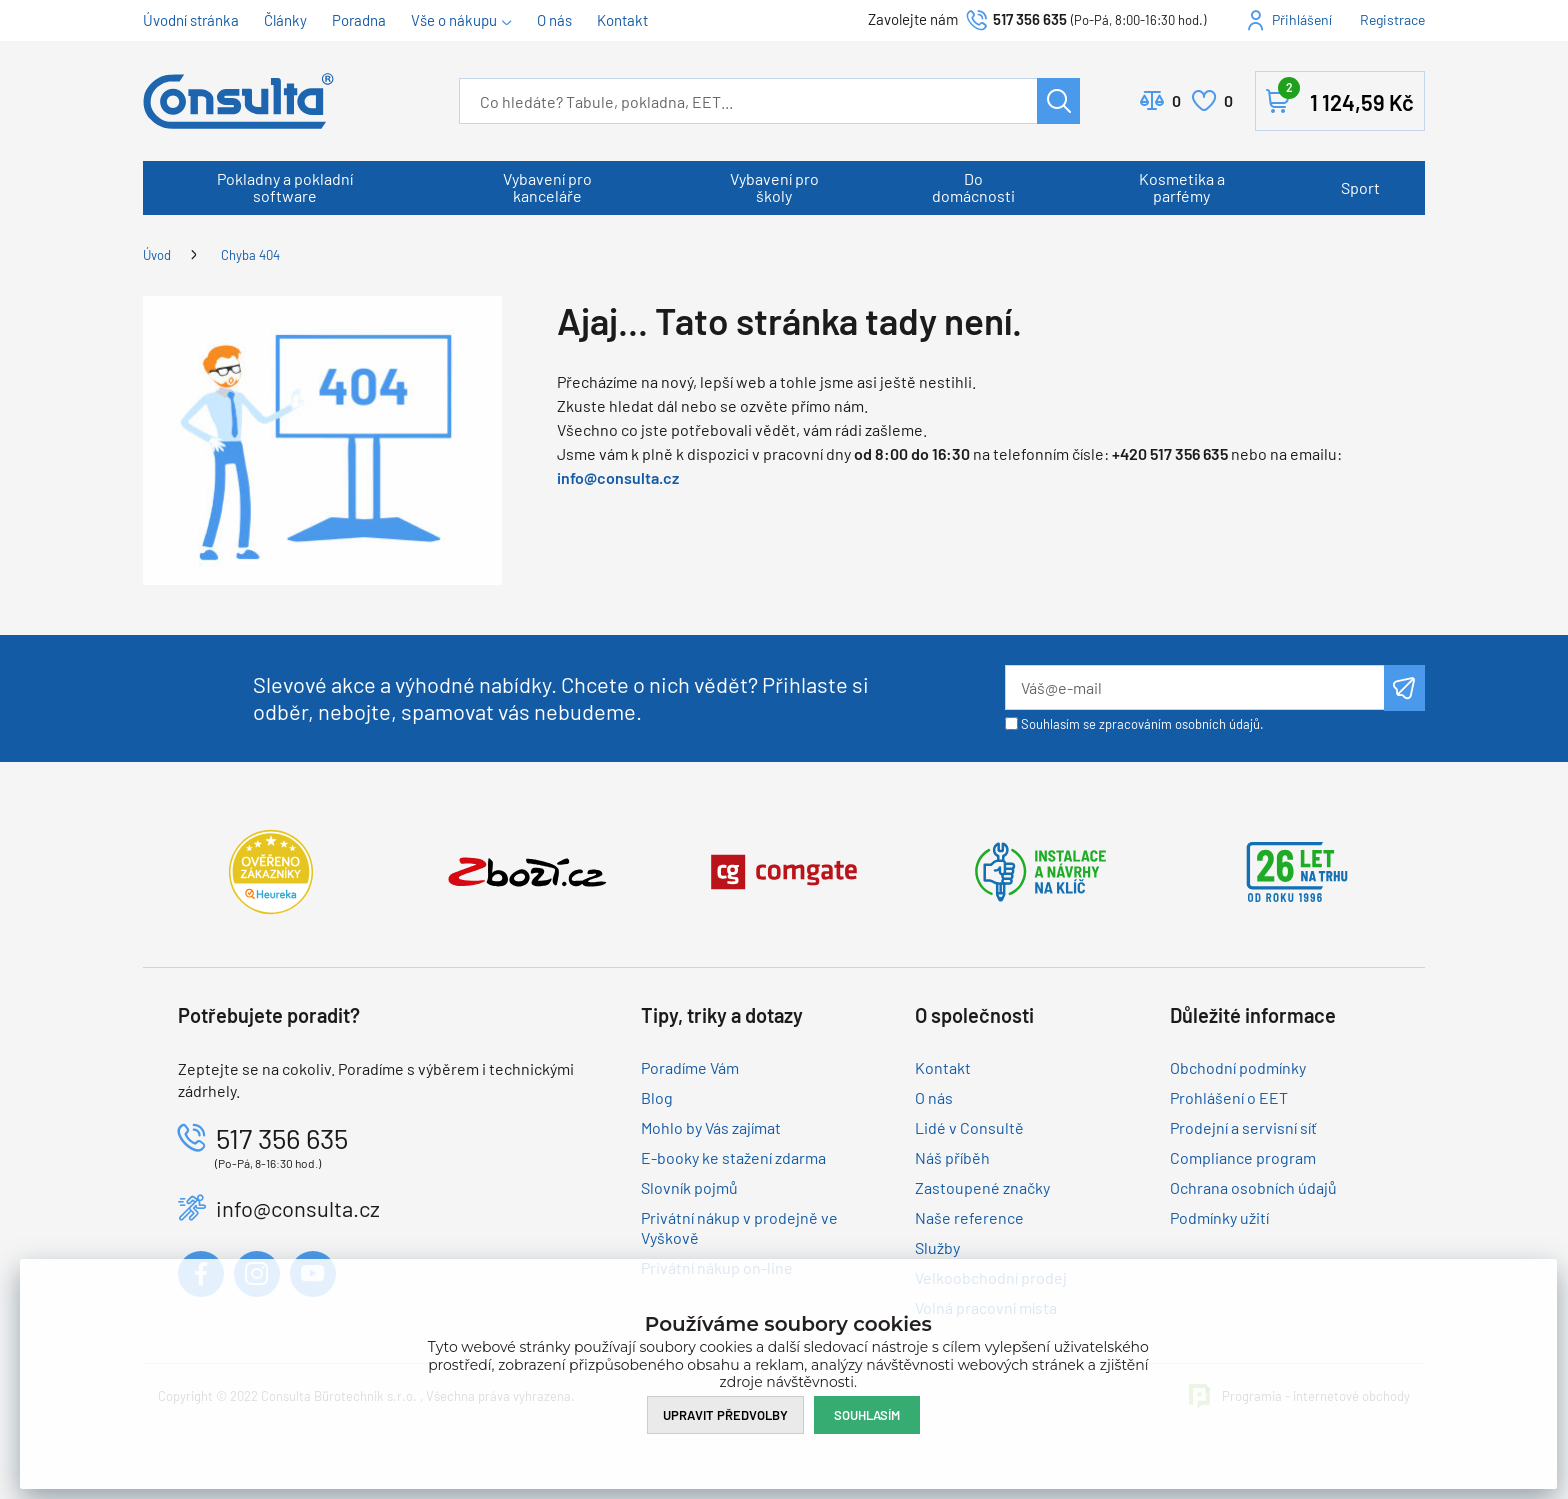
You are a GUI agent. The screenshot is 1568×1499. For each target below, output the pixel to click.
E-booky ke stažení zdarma (733, 1157)
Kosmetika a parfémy (1182, 187)
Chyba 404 (250, 255)
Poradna (359, 20)
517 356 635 (1030, 19)
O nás (554, 20)
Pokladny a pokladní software (285, 187)
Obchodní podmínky (1238, 1067)
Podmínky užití (1219, 1217)
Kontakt (622, 20)
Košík (1346, 97)
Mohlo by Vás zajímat (711, 1127)
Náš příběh (952, 1157)
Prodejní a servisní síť (1243, 1127)
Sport (1360, 187)
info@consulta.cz (618, 477)
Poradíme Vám (690, 1067)
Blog (657, 1097)
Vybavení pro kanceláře (547, 187)
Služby (937, 1247)
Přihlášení (1302, 19)
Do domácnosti (973, 187)
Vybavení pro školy (774, 187)
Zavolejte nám (914, 19)
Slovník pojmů (689, 1187)
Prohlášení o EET (1229, 1097)
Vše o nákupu (454, 20)
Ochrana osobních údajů (1253, 1187)
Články (285, 20)
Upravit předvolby (725, 1415)
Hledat (1058, 101)
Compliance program (1243, 1157)
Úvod (157, 255)
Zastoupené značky (982, 1187)
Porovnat (1176, 101)
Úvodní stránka (191, 20)
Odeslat (1404, 688)
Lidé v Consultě (969, 1127)
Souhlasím (867, 1415)
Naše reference (969, 1217)
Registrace (1392, 19)
